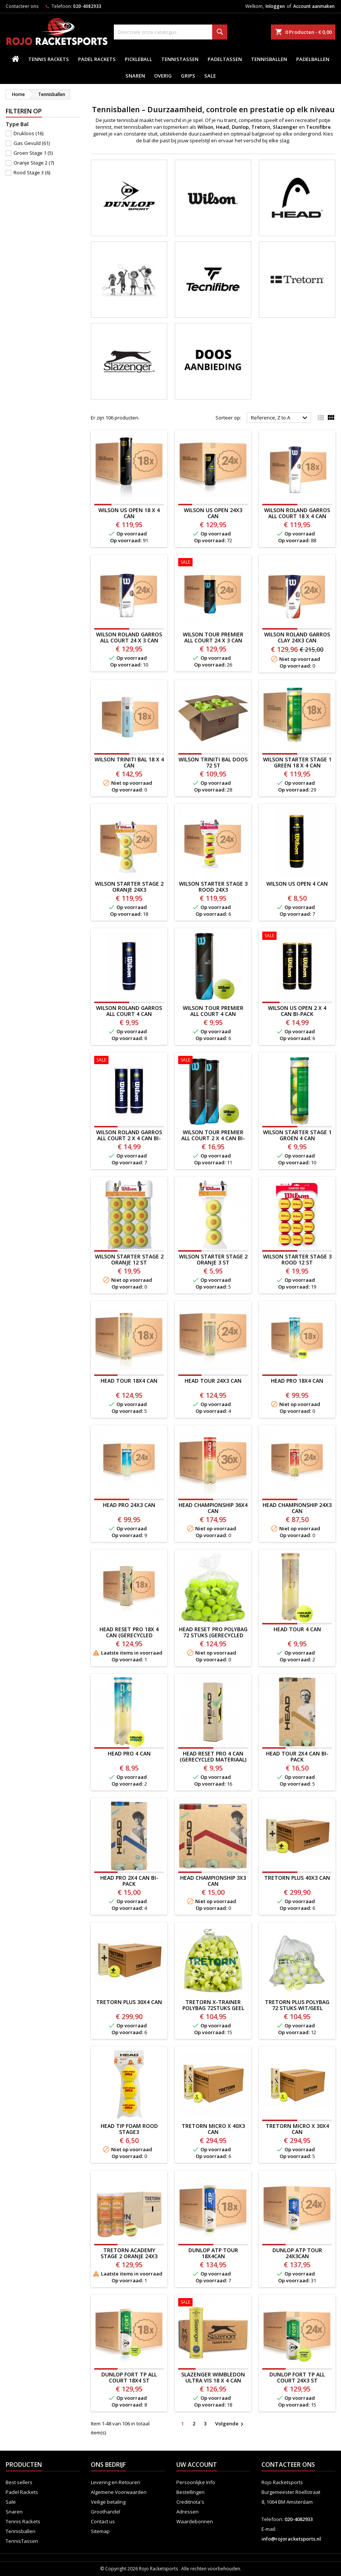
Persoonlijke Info (195, 2482)
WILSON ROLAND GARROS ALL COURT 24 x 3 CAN (129, 637)
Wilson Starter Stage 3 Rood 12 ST (297, 1259)
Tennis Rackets (48, 59)
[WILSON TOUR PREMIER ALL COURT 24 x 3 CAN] (213, 563)
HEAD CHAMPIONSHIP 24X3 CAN (297, 1507)
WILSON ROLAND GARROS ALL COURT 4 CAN (129, 1010)
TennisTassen (180, 59)
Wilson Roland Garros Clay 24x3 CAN (297, 637)
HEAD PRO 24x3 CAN (129, 1504)
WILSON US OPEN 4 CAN (297, 883)
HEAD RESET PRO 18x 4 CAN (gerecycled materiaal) (129, 1635)
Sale (210, 75)
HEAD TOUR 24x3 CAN (213, 1380)
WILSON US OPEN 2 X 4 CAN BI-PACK (297, 1010)
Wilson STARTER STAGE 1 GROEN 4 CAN (297, 1135)
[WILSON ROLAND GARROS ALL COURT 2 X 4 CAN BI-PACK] (129, 1061)
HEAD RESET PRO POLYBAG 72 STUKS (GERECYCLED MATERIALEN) (213, 1635)
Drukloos (28, 133)
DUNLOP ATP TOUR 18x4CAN (213, 2253)
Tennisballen (269, 59)
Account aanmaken (314, 6)
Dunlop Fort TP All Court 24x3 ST (297, 2377)
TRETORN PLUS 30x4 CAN (129, 2002)
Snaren (135, 75)
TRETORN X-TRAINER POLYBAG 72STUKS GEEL (213, 2005)
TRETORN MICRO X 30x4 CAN (297, 2128)
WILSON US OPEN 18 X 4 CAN (129, 513)
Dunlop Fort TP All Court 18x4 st (129, 2377)
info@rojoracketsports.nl (291, 2538)
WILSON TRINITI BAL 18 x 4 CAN (129, 762)
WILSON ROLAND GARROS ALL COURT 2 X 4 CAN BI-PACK (129, 1138)
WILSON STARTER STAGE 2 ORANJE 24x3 (129, 886)
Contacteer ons (22, 6)
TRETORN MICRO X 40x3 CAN (213, 2128)
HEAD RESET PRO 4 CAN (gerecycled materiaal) (213, 1756)
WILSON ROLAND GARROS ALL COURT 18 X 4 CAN (297, 513)
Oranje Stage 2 (34, 162)
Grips (188, 75)
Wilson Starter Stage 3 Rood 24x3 (213, 886)
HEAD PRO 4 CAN (129, 1753)
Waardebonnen (194, 2521)
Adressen (187, 2511)
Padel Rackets (97, 59)
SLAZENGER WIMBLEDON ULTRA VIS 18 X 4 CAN (213, 2377)
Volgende (230, 2424)
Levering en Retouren (115, 2482)
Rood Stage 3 (32, 172)
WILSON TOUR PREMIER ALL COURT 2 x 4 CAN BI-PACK (213, 1138)
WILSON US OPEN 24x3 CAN (213, 513)
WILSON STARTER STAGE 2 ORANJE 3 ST (213, 1259)
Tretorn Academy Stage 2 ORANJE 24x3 (129, 2253)
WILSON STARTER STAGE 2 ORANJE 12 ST (129, 1259)
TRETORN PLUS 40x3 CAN (297, 1877)
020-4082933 (87, 6)
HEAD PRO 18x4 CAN (297, 1380)
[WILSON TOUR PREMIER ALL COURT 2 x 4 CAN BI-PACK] (213, 1061)
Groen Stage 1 (33, 152)
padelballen (312, 59)
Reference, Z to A (280, 417)
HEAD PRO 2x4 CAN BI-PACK (129, 1880)
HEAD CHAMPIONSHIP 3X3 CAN (213, 1880)
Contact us (103, 2521)
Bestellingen (190, 2492)
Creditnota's (190, 2501)
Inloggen (275, 6)
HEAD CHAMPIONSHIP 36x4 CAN (213, 1507)
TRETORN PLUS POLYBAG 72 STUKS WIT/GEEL (297, 2005)
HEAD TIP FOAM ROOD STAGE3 (129, 2128)
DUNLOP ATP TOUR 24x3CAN (297, 2253)
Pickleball (138, 59)
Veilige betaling (108, 2501)
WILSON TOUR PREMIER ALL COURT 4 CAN (213, 1010)
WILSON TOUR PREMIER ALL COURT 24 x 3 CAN (213, 637)
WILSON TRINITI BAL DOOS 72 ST (213, 762)
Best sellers (19, 2482)
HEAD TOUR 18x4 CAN (129, 1380)
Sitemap (100, 2531)
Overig (163, 75)
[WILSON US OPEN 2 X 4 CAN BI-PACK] (297, 936)
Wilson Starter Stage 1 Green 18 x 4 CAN (297, 762)
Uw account (196, 2464)
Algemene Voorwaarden (119, 2492)
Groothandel (105, 2511)
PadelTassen (225, 59)
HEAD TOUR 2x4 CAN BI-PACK (297, 1756)
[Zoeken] (171, 32)
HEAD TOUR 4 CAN (297, 1629)
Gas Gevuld (32, 143)
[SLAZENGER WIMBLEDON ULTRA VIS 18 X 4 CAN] (213, 2303)
